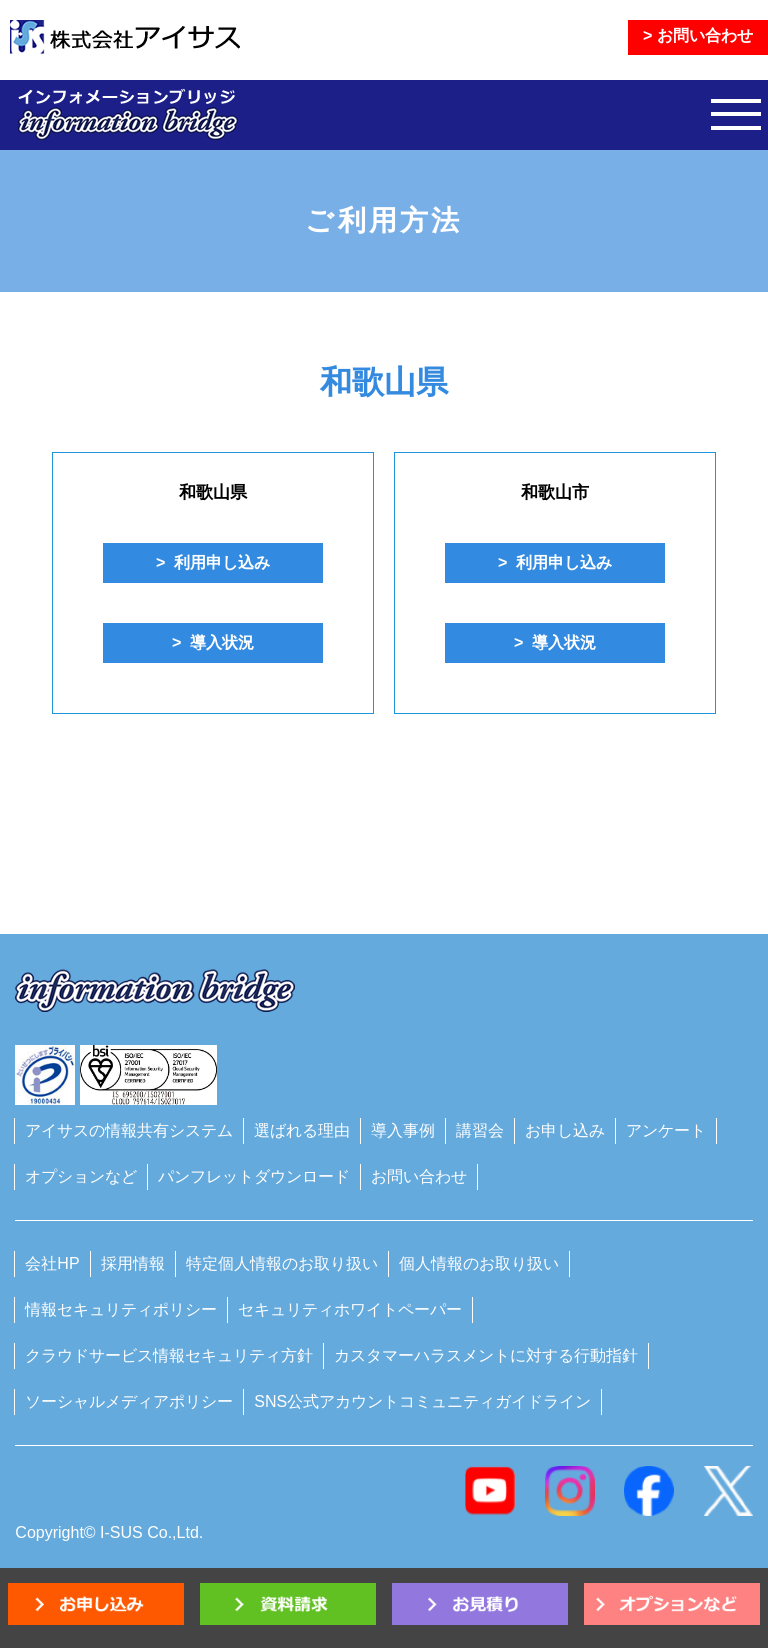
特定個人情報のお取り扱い (282, 1263)
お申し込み (565, 1130)
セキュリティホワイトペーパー (350, 1309)
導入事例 (403, 1130)
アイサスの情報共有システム (129, 1130)
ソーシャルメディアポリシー (129, 1401)
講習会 (480, 1130)
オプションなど (81, 1176)
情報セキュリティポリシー (121, 1309)
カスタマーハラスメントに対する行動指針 (486, 1355)
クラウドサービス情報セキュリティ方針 (169, 1355)
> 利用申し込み (213, 562)
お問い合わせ (419, 1176)
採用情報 (133, 1263)
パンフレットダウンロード (254, 1176)
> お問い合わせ (698, 35)
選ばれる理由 (302, 1130)
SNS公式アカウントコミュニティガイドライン (422, 1401)
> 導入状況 (213, 642)
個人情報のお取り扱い (479, 1263)
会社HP (52, 1263)
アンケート (666, 1130)
